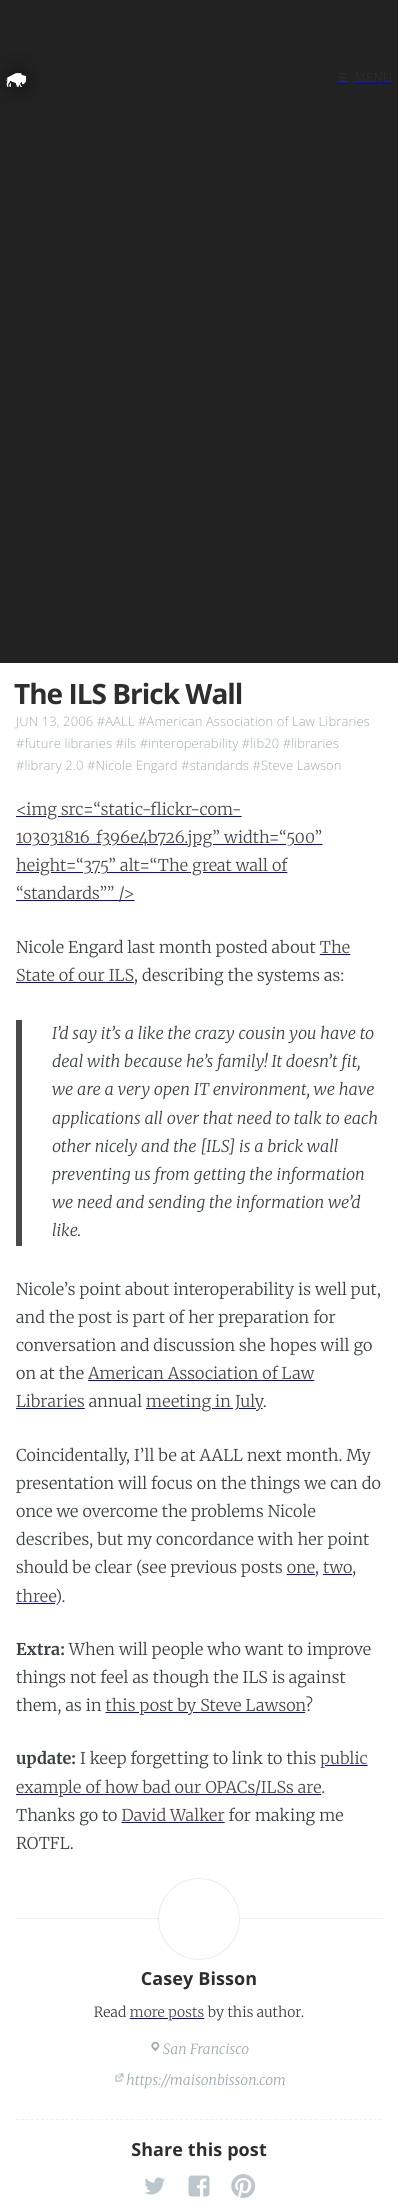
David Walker (172, 1816)
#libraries (311, 743)
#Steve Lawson (296, 765)
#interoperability (189, 743)
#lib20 (260, 743)
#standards (215, 765)
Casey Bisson (199, 1979)
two (337, 1568)
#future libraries (64, 743)
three (35, 1597)
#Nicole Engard (132, 765)
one (301, 1568)
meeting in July (204, 1402)
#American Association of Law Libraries (254, 721)
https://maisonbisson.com (206, 2080)
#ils (126, 743)
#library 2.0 (50, 765)
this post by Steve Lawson (206, 1706)
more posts (167, 2012)
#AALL (116, 721)
